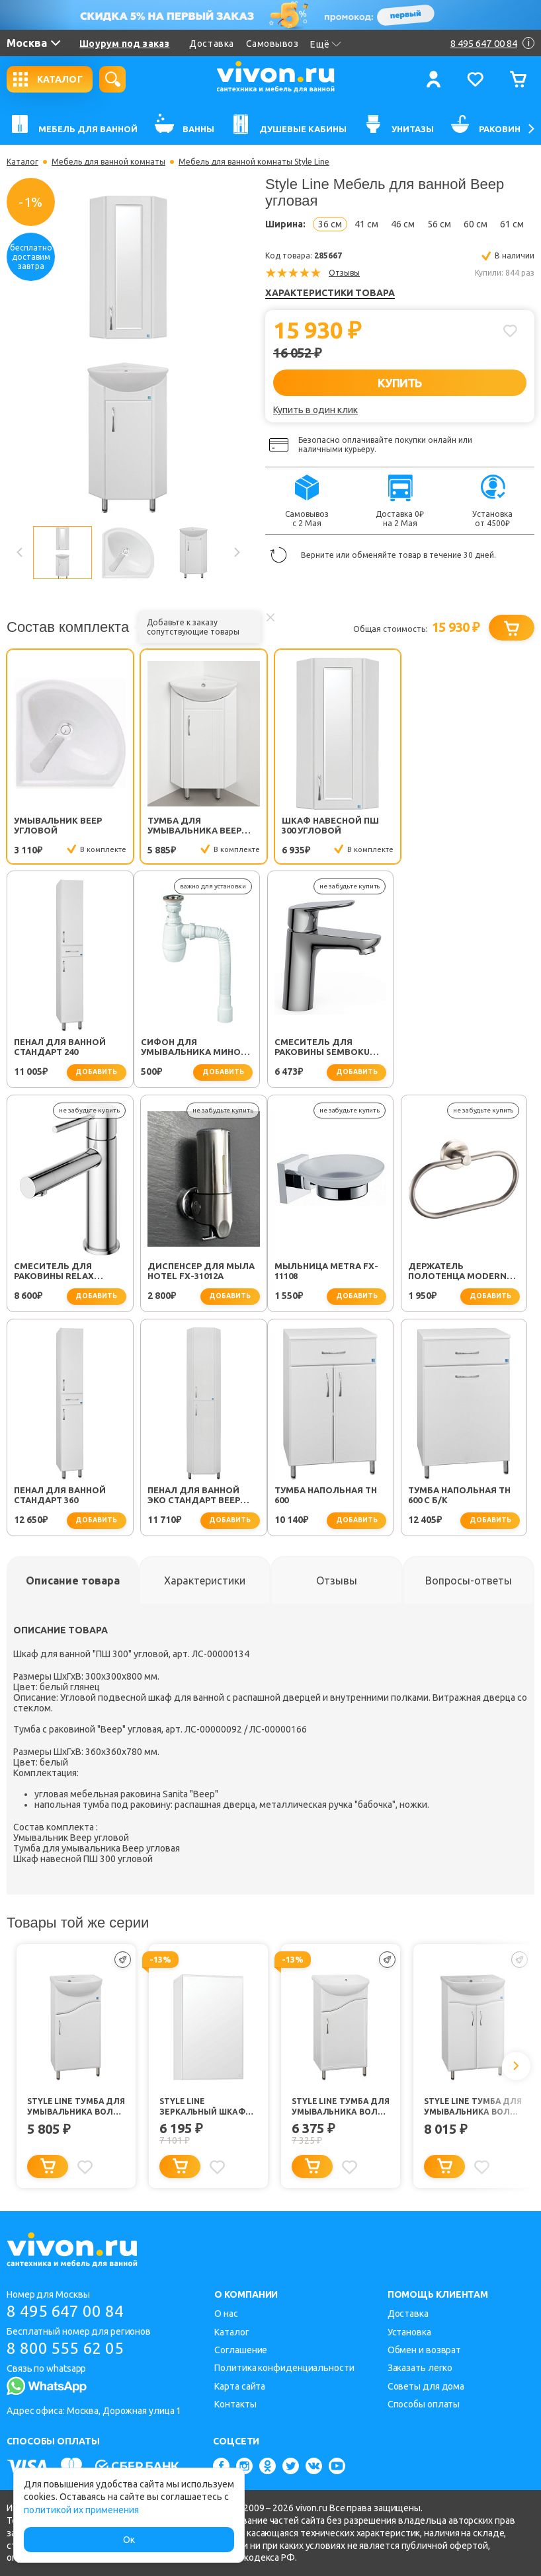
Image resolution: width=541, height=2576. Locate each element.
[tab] (73, 1583)
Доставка (211, 43)
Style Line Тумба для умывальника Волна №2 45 (341, 2109)
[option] (128, 354)
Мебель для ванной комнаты (108, 162)
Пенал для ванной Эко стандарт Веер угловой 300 (461, 1274)
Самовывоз (272, 43)
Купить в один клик (315, 410)
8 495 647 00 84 (65, 2311)
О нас (226, 2313)
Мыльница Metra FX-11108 (66, 1273)
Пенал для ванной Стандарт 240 (461, 825)
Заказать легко (420, 2367)
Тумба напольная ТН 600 (65, 1497)
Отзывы (344, 272)
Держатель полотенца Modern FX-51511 (196, 1274)
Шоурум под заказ (124, 43)
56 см (439, 224)
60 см (475, 224)
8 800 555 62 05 (65, 2348)
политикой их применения (81, 2510)
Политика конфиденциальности (284, 2367)
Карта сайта (239, 2386)
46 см (403, 224)
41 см (366, 224)
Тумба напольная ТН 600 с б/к (198, 1497)
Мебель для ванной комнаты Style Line (254, 162)
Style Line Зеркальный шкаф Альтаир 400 (202, 2109)
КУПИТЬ (400, 382)
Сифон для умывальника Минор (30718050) (66, 1050)
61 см (512, 224)
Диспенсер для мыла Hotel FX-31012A (468, 1049)
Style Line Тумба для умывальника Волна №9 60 (473, 2109)
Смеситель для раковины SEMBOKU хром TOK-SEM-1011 (195, 1050)
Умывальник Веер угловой (58, 825)
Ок (129, 2539)
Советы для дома (426, 2386)
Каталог (22, 162)
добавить (497, 850)
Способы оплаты (424, 2404)
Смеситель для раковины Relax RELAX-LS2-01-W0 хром (334, 1050)
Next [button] (236, 552)
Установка (409, 2332)
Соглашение (240, 2350)
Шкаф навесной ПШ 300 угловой (329, 825)
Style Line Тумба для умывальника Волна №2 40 (76, 2109)
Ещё (325, 44)
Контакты (235, 2404)
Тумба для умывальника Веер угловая (194, 826)
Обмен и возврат (425, 2350)
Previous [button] (20, 552)
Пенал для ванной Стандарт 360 (327, 1273)
